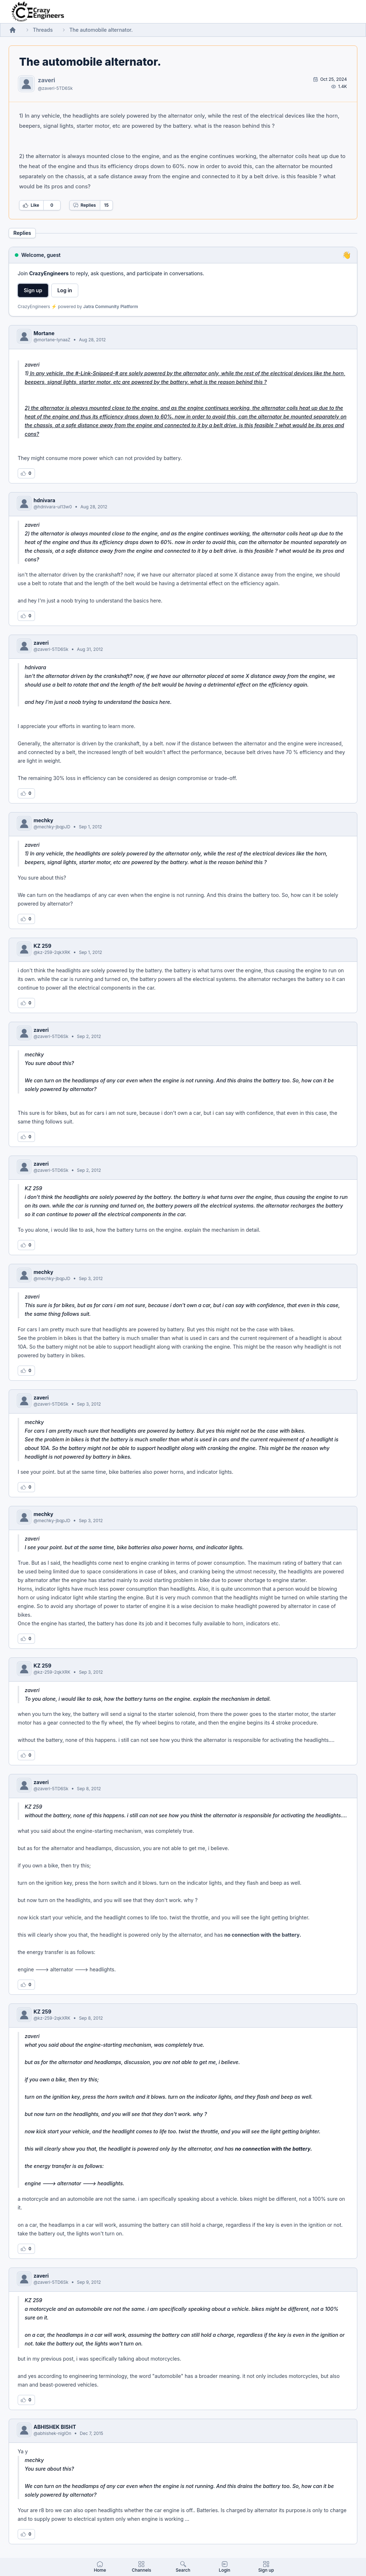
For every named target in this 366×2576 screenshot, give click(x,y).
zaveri (46, 80)
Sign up (33, 290)
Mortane (44, 333)
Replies (84, 205)
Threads (43, 30)
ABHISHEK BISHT (55, 2427)
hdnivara (44, 500)
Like (31, 205)
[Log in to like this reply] (26, 473)
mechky (43, 820)
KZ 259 (42, 946)
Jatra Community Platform (110, 306)
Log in (64, 290)
